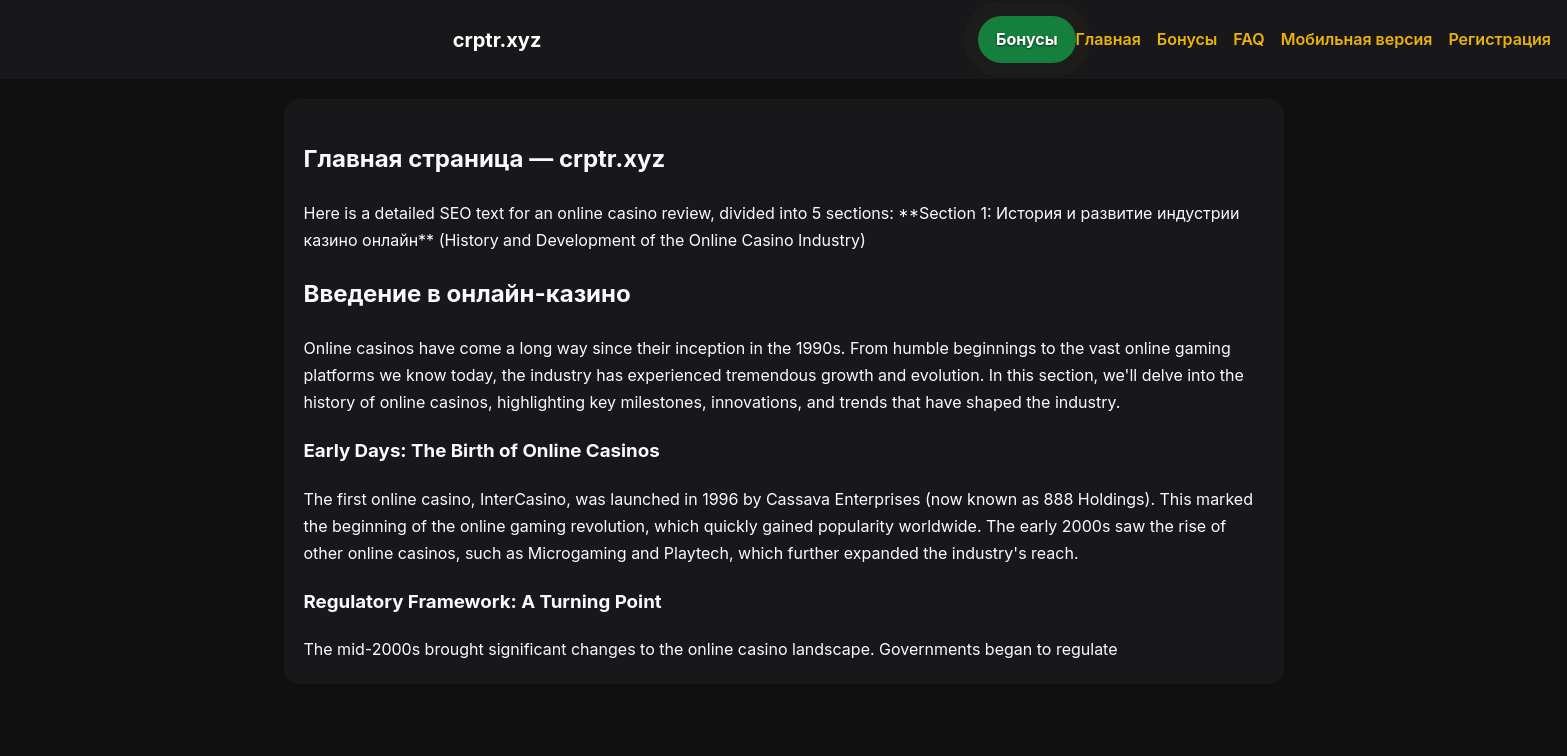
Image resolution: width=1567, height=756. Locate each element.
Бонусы (1027, 39)
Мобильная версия (1357, 39)
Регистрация (1499, 39)
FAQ (1248, 39)
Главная (1108, 39)
